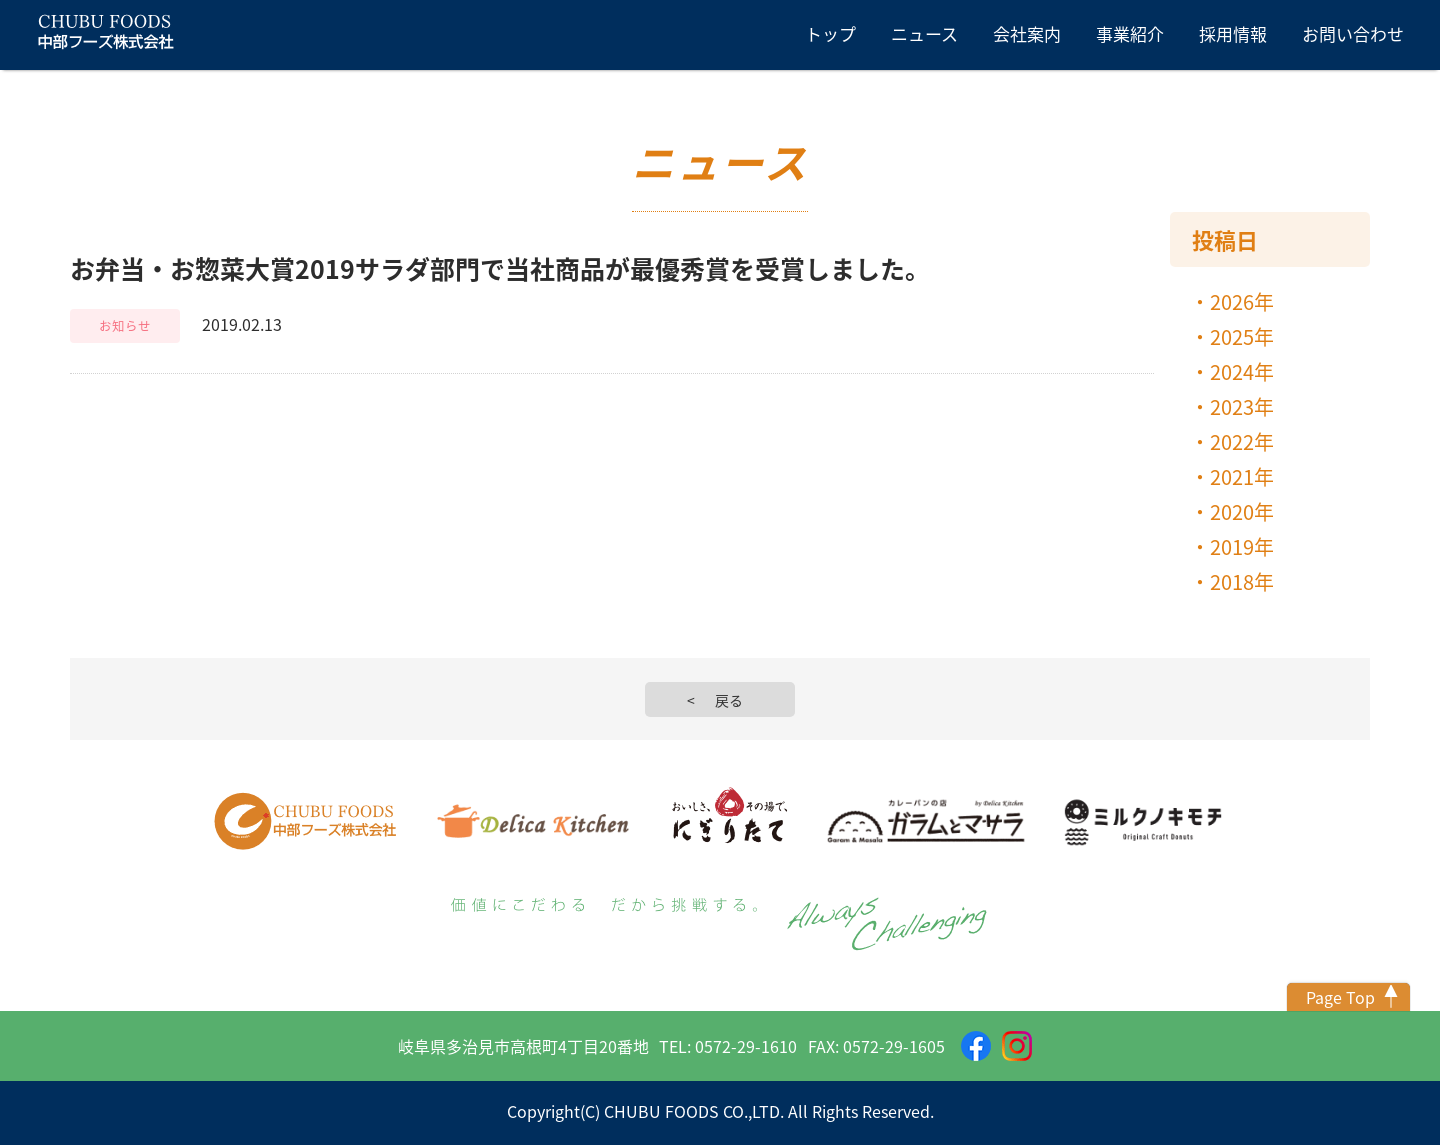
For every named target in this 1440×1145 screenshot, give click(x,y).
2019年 (1242, 546)
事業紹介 (1130, 33)
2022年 (1242, 441)
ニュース (924, 33)
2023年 (1242, 406)
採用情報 (1233, 33)
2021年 (1242, 476)
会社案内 (1027, 33)
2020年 (1242, 511)
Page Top (1340, 997)
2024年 (1242, 371)
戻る (729, 700)
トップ (830, 33)
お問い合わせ (1353, 33)
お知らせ (125, 325)
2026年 (1242, 301)
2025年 (1242, 336)
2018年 (1242, 581)
